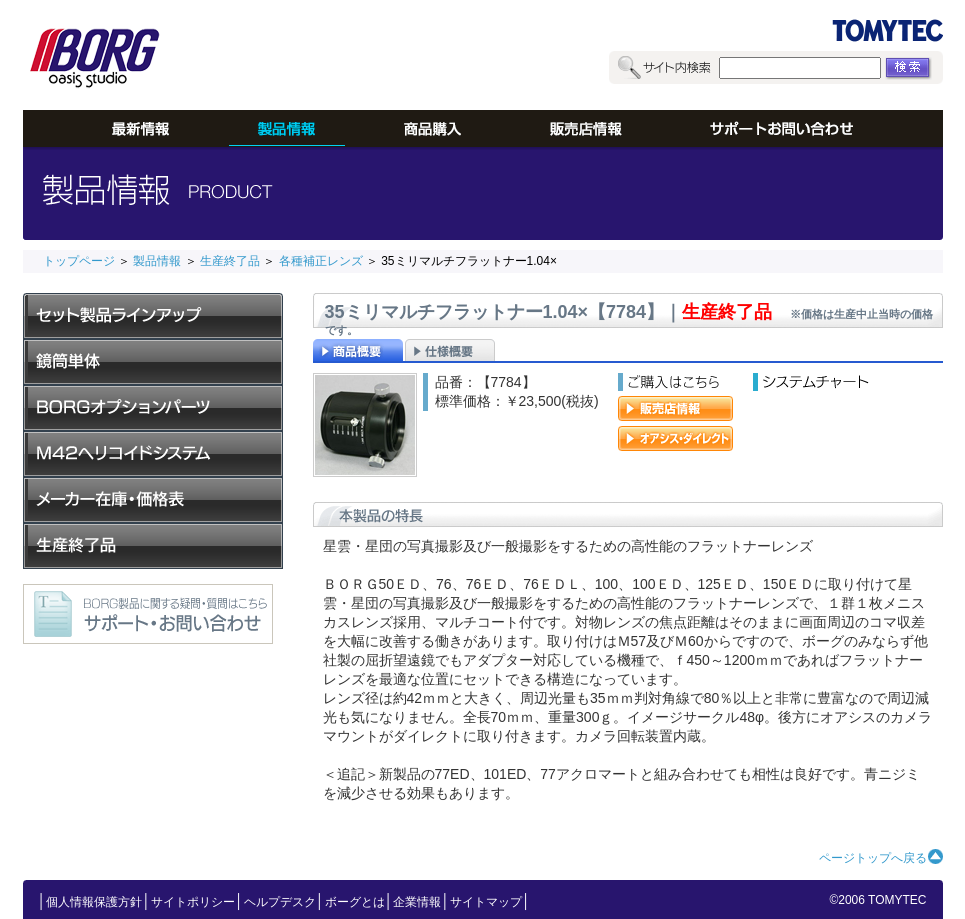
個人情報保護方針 (94, 902)
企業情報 (417, 902)
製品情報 (157, 261)
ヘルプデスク (280, 902)
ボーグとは (355, 902)
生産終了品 (230, 261)
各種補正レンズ (321, 261)
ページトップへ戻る (873, 858)
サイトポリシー (193, 902)
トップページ (79, 261)
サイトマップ (486, 902)
